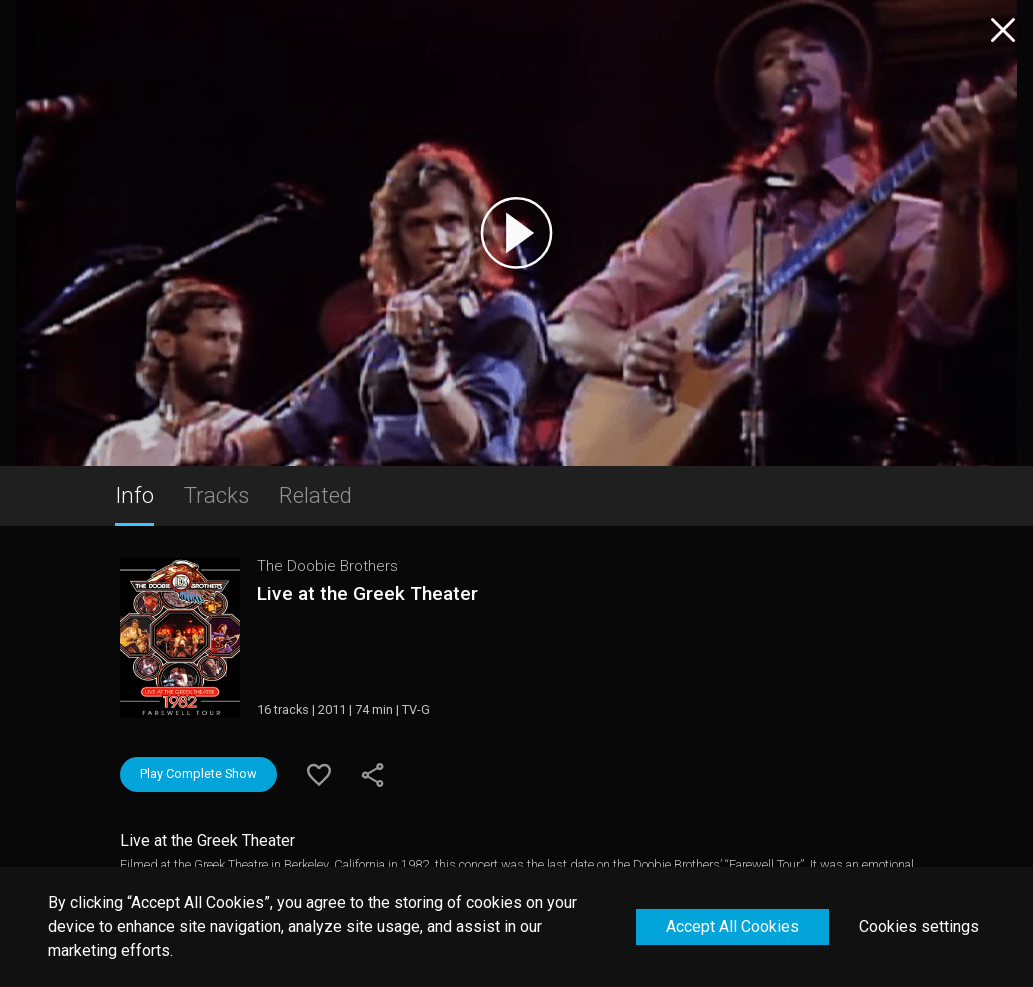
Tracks (216, 495)
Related (315, 495)
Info (134, 495)
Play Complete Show (198, 773)
